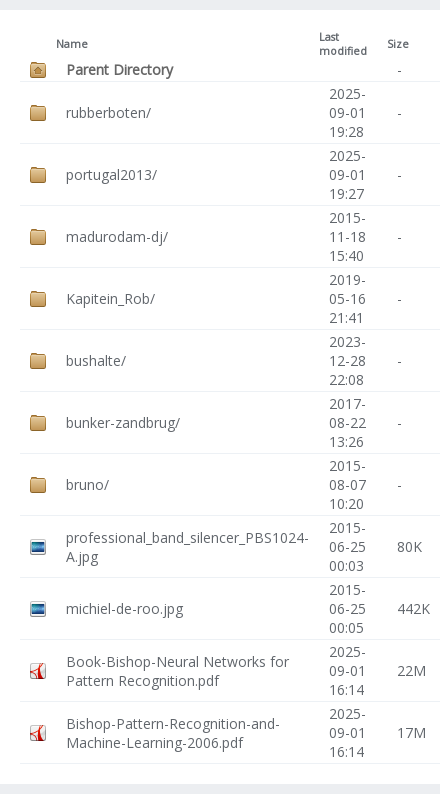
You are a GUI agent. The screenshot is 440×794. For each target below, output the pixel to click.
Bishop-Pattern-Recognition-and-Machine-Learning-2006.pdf (173, 733)
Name (72, 44)
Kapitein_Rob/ (110, 298)
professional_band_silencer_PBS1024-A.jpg (187, 547)
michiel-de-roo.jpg (124, 608)
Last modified (343, 44)
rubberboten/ (108, 112)
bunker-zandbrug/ (123, 422)
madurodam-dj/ (117, 236)
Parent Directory (119, 69)
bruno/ (87, 484)
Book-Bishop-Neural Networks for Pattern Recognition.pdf (177, 671)
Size (398, 44)
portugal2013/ (111, 174)
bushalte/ (96, 360)
